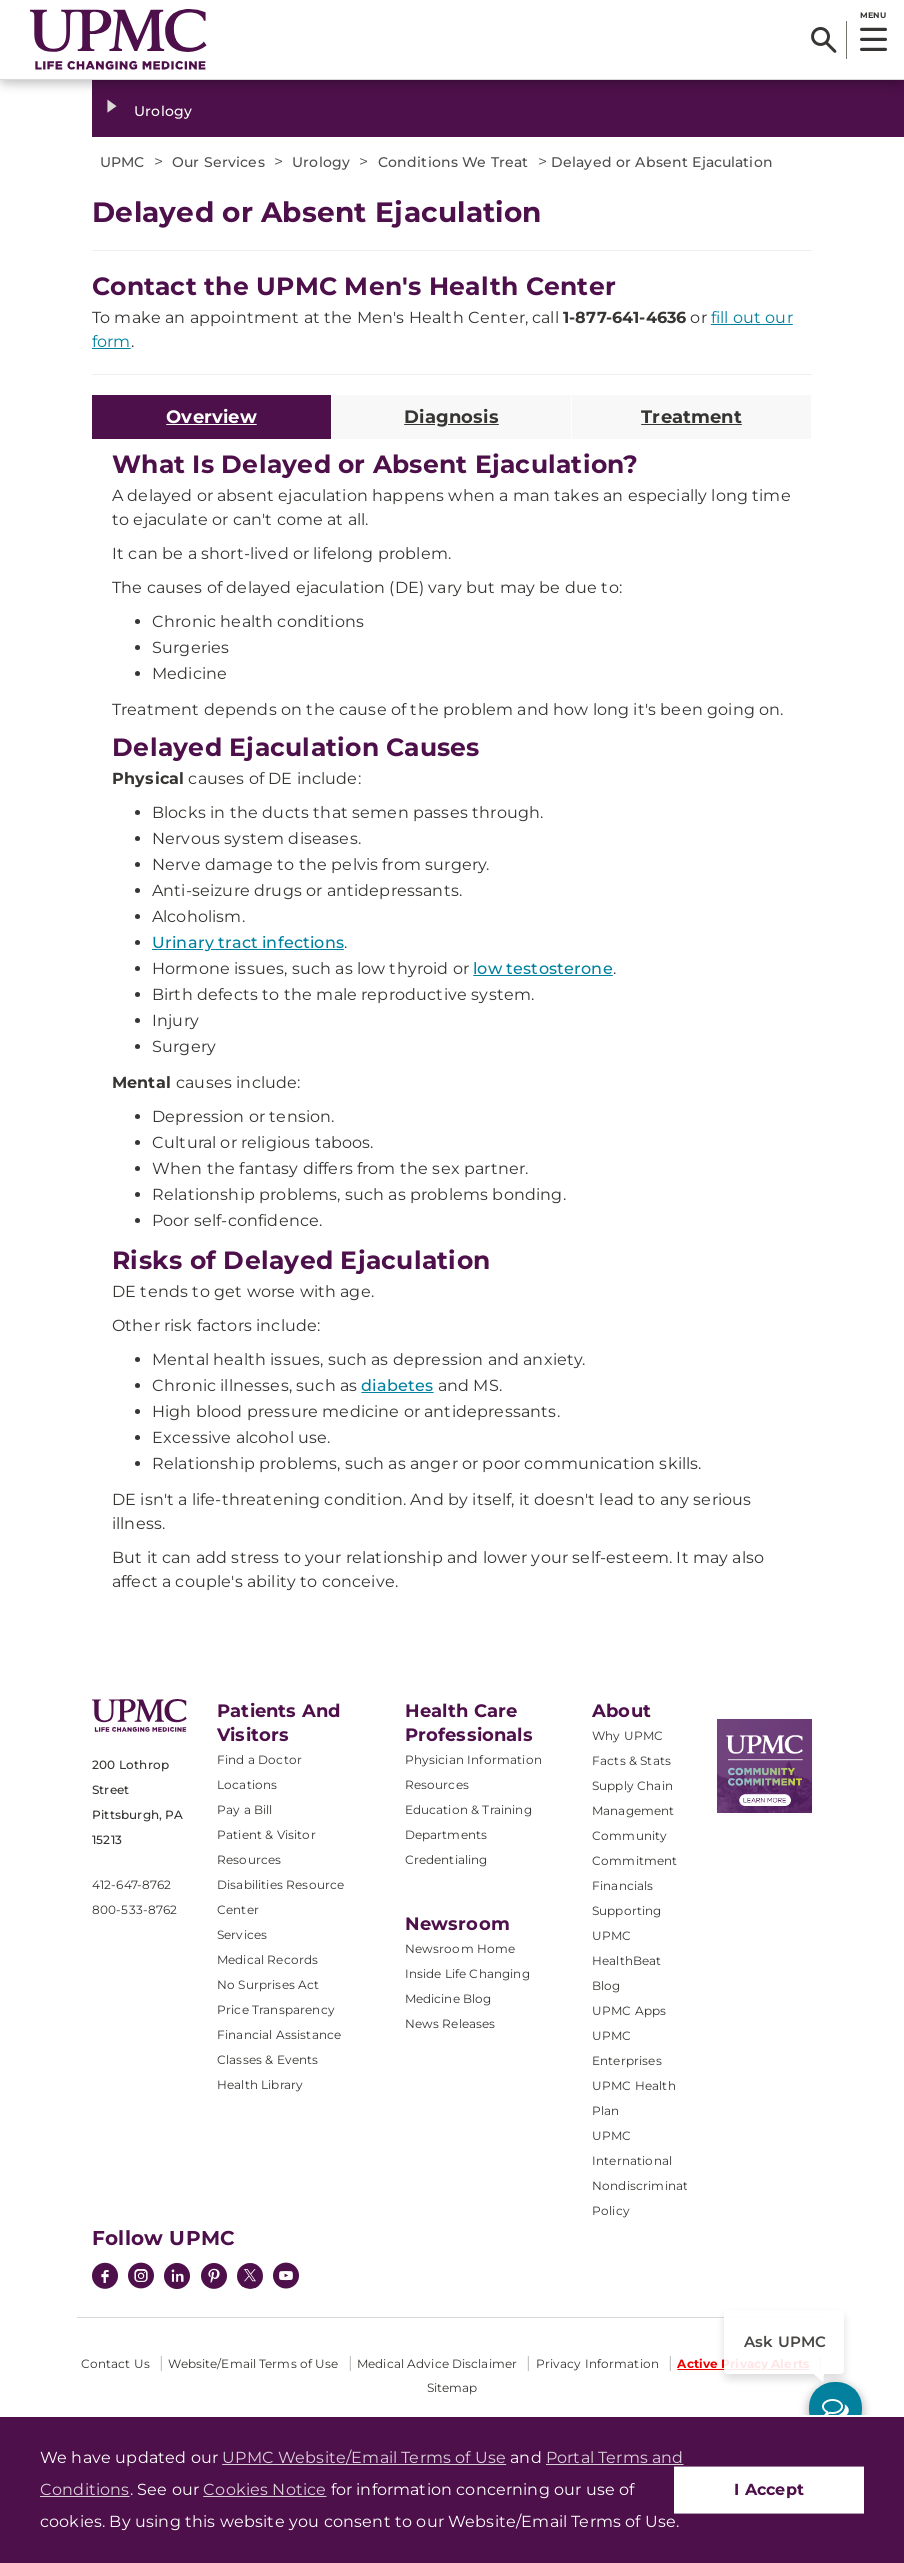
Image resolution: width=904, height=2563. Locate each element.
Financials (623, 1885)
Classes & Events (268, 2059)
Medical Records (267, 1959)
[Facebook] (105, 2278)
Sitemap (452, 2387)
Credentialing (446, 1859)
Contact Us (115, 2363)
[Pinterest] (214, 2278)
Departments (446, 1834)
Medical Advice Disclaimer (437, 2363)
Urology (163, 111)
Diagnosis (451, 417)
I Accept (769, 2489)
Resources (437, 1784)
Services (242, 1934)
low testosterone (543, 968)
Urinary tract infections (248, 942)
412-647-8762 (131, 1884)
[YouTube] (286, 2278)
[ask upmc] (835, 2408)
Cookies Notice (264, 2489)
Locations (247, 1784)
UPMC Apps (629, 2010)
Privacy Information (597, 2363)
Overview (211, 417)
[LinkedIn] (177, 2278)
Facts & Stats (631, 1760)
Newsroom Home (460, 1948)
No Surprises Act (268, 1984)
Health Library (260, 2084)
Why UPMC (627, 1735)
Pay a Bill (245, 1809)
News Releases (450, 2023)
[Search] (823, 40)
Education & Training (468, 1809)
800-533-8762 (134, 1909)
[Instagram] (141, 2278)
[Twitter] (250, 2276)
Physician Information (473, 1759)
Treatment (691, 417)
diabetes (397, 1385)
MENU (872, 15)
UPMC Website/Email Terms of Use (364, 2457)
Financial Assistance (279, 2034)
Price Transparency (276, 2009)
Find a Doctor (259, 1759)
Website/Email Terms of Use (253, 2363)
